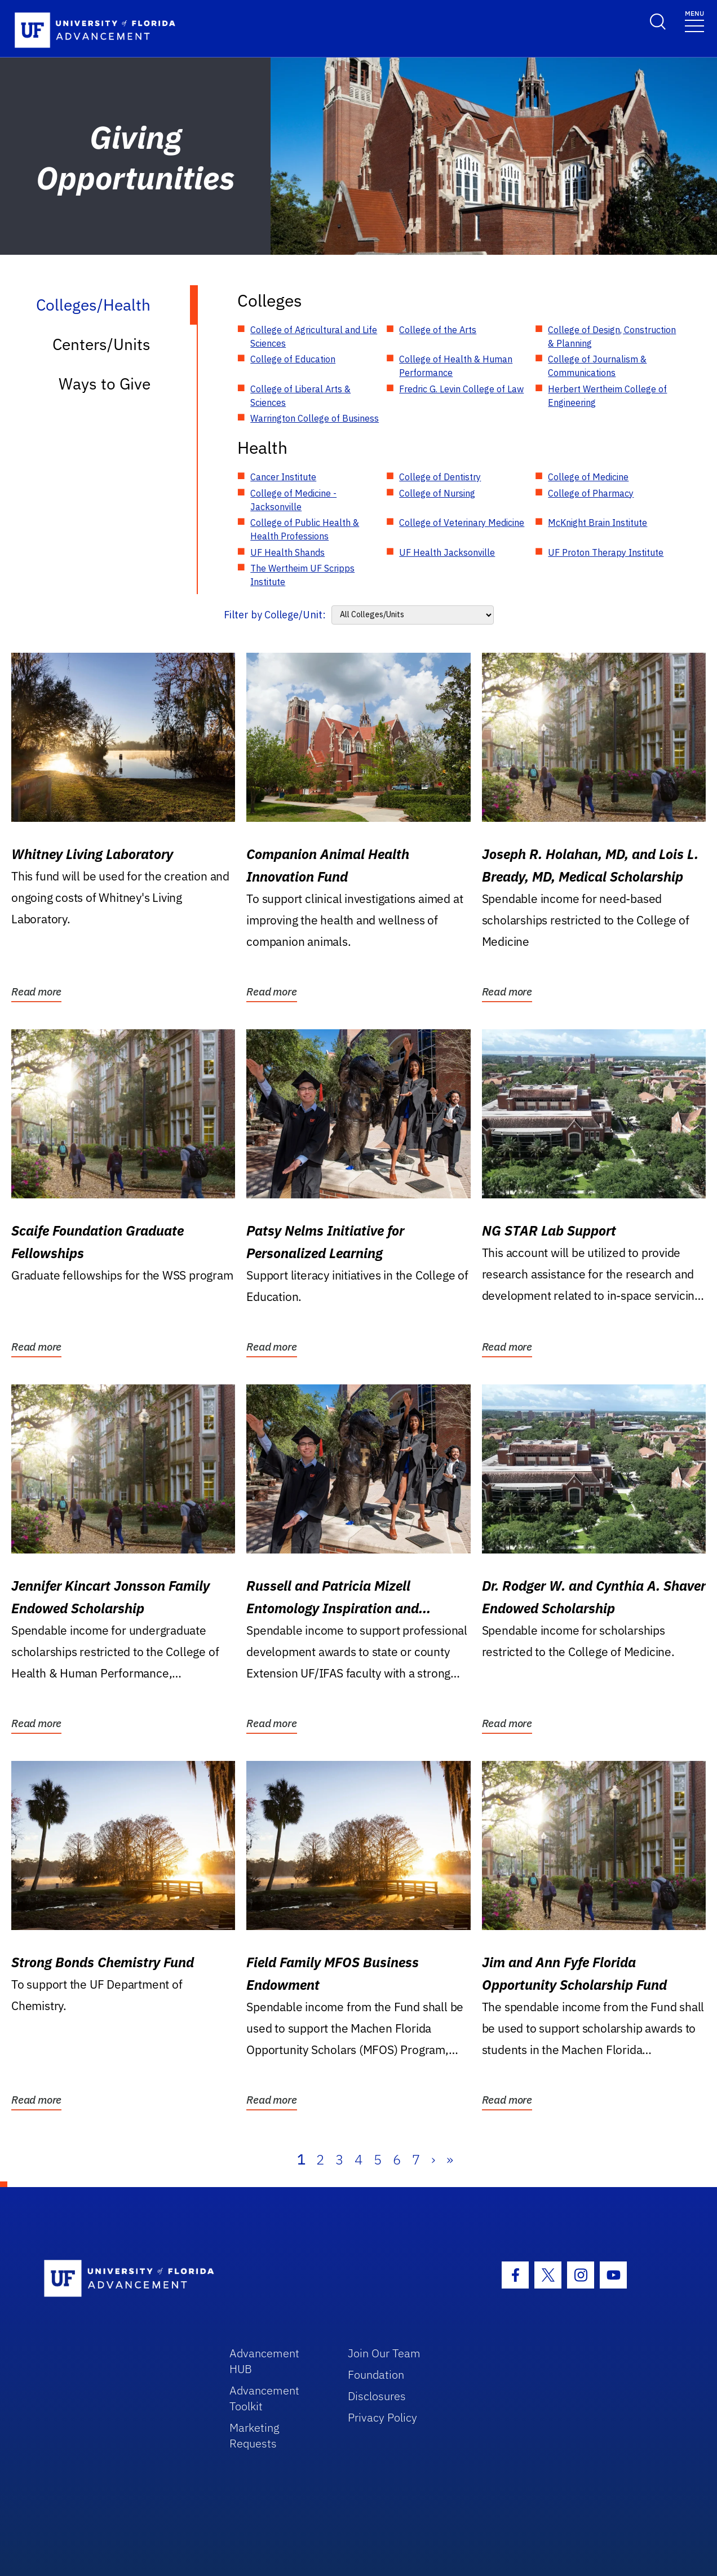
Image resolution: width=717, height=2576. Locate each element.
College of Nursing (437, 493)
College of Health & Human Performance (455, 365)
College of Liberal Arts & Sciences (300, 395)
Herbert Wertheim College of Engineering (607, 395)
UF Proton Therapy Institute (605, 552)
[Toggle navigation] (694, 21)
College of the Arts (437, 329)
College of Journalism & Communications (597, 365)
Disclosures (377, 2396)
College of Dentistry (440, 477)
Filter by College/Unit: (275, 614)
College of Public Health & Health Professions (304, 529)
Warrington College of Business (314, 418)
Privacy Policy (382, 2417)
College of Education (292, 359)
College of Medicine (588, 477)
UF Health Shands (287, 552)
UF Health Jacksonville (447, 552)
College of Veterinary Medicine (461, 522)
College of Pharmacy (591, 493)
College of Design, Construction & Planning (612, 336)
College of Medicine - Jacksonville (293, 500)
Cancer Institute (283, 477)
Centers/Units (101, 344)
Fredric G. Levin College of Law (461, 389)
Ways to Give (105, 383)
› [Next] (433, 2159)
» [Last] (449, 2159)
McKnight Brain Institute (597, 522)
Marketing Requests (254, 2435)
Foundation (376, 2374)
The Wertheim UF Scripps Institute (302, 575)
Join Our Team (384, 2353)
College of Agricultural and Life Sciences (313, 336)
